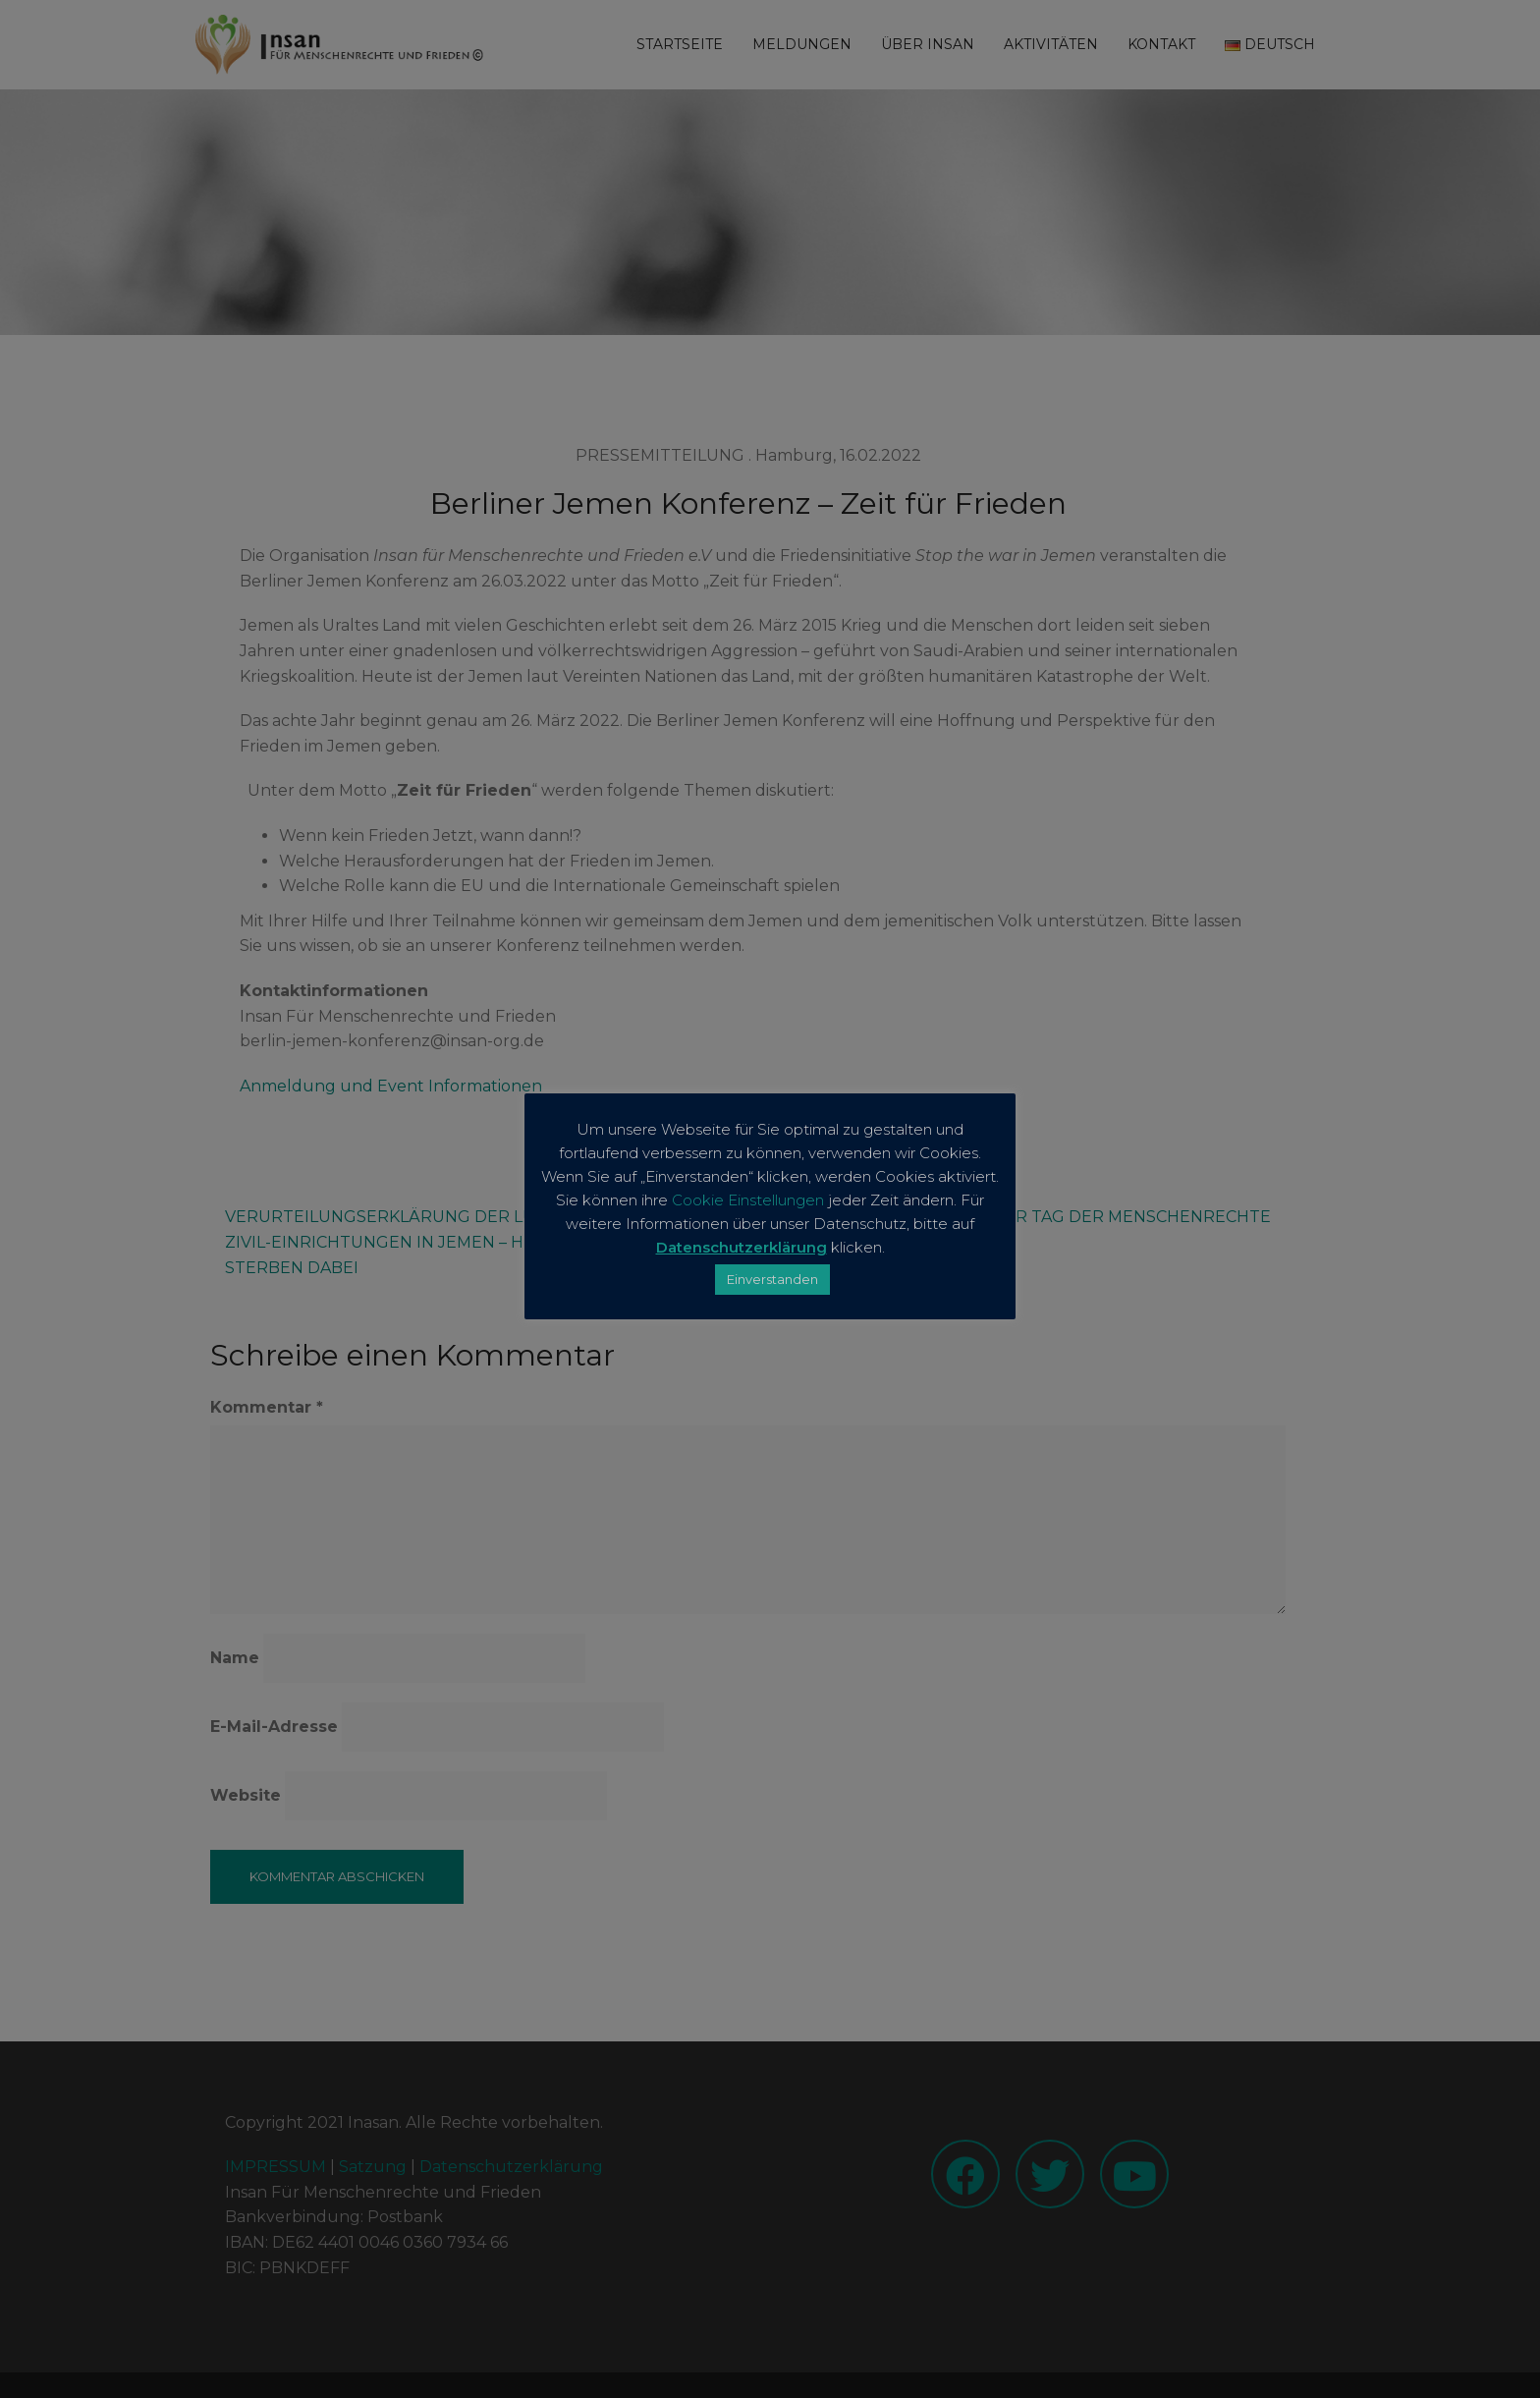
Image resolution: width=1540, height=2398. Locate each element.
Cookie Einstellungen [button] (748, 1200)
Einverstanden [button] (772, 1279)
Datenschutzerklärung (741, 1247)
